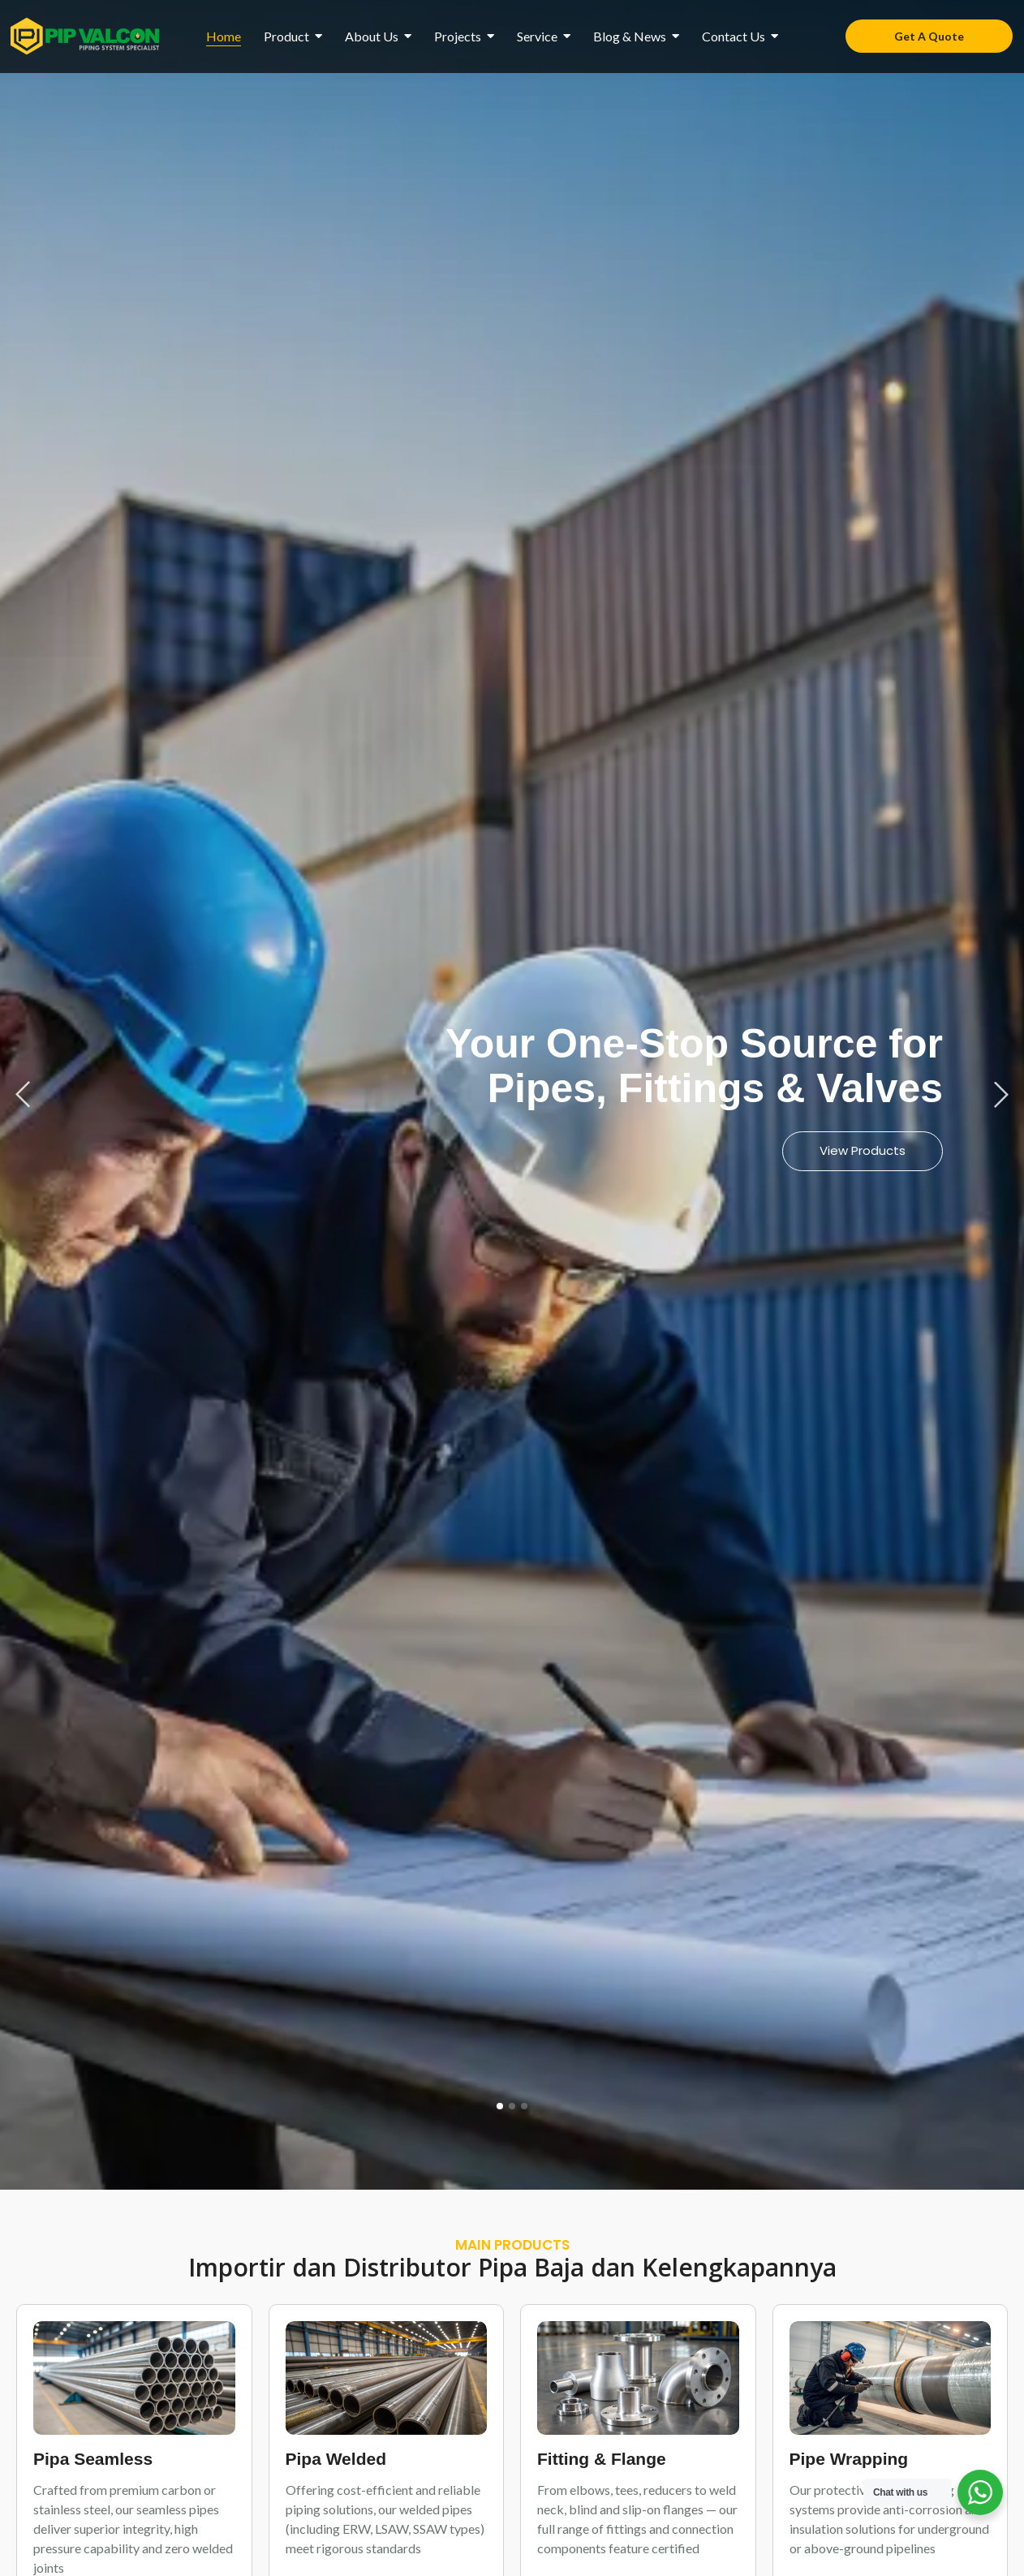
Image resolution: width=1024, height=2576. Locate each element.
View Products (863, 1150)
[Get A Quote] (929, 36)
